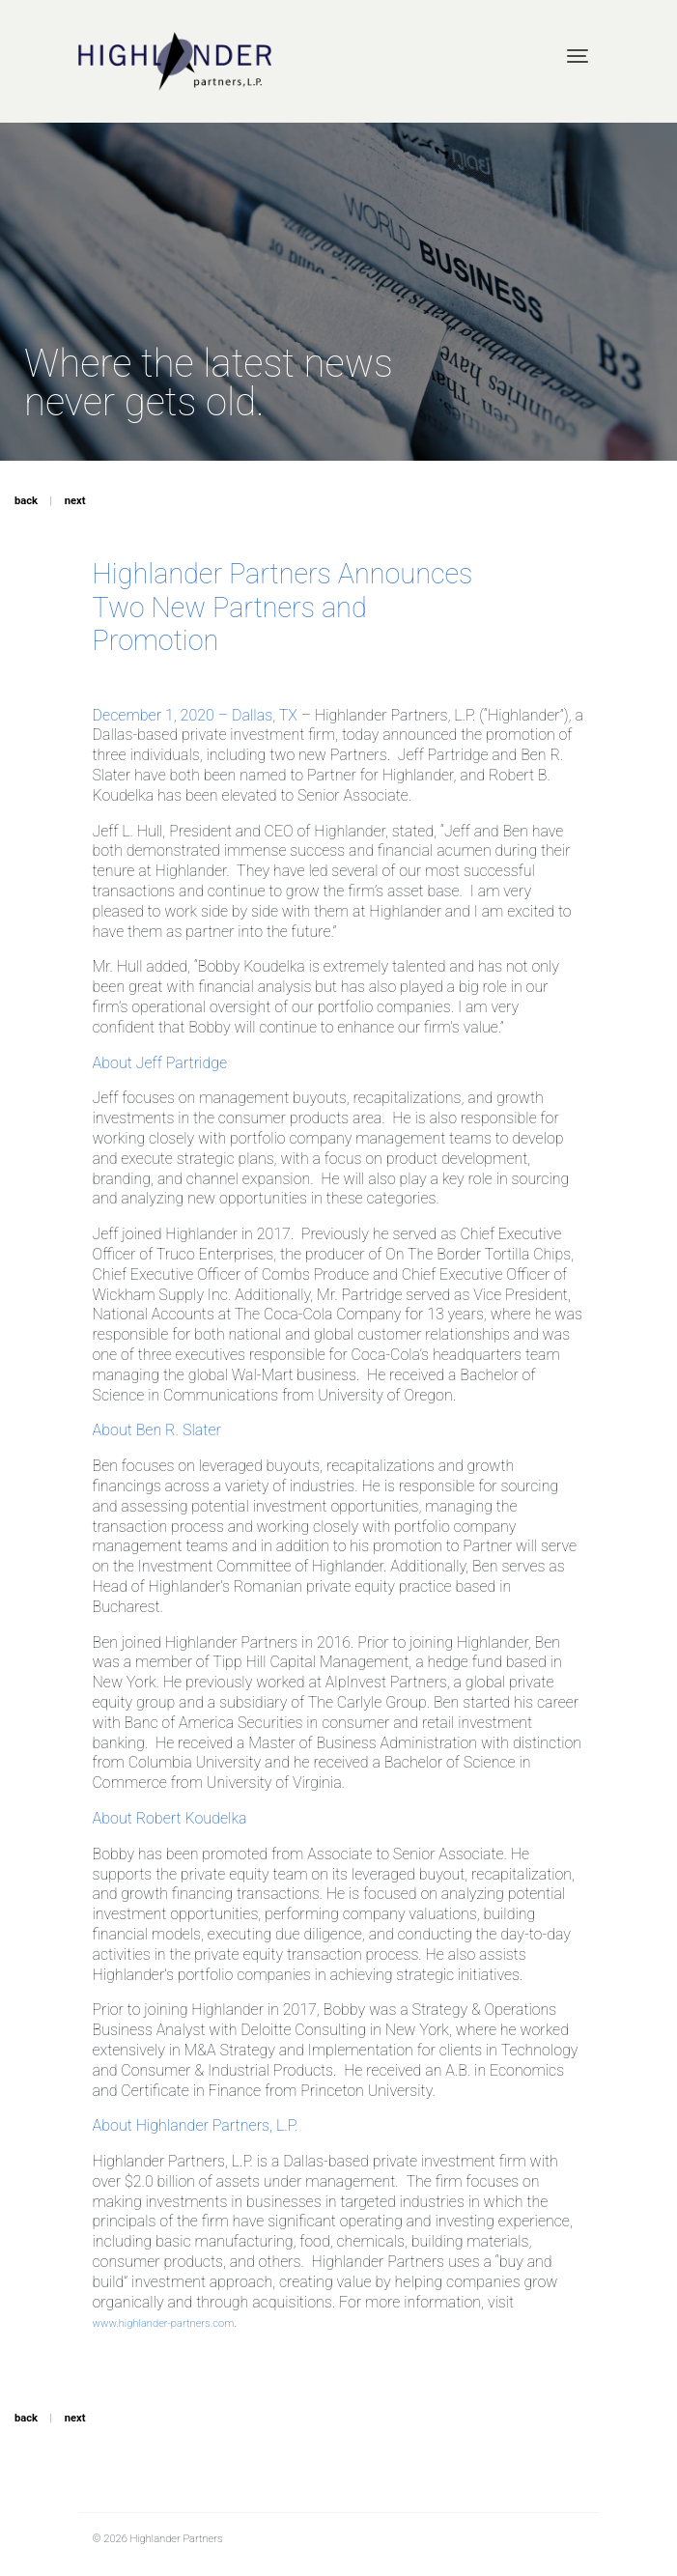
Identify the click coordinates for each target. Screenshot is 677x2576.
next (75, 501)
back (26, 501)
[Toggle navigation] (577, 56)
